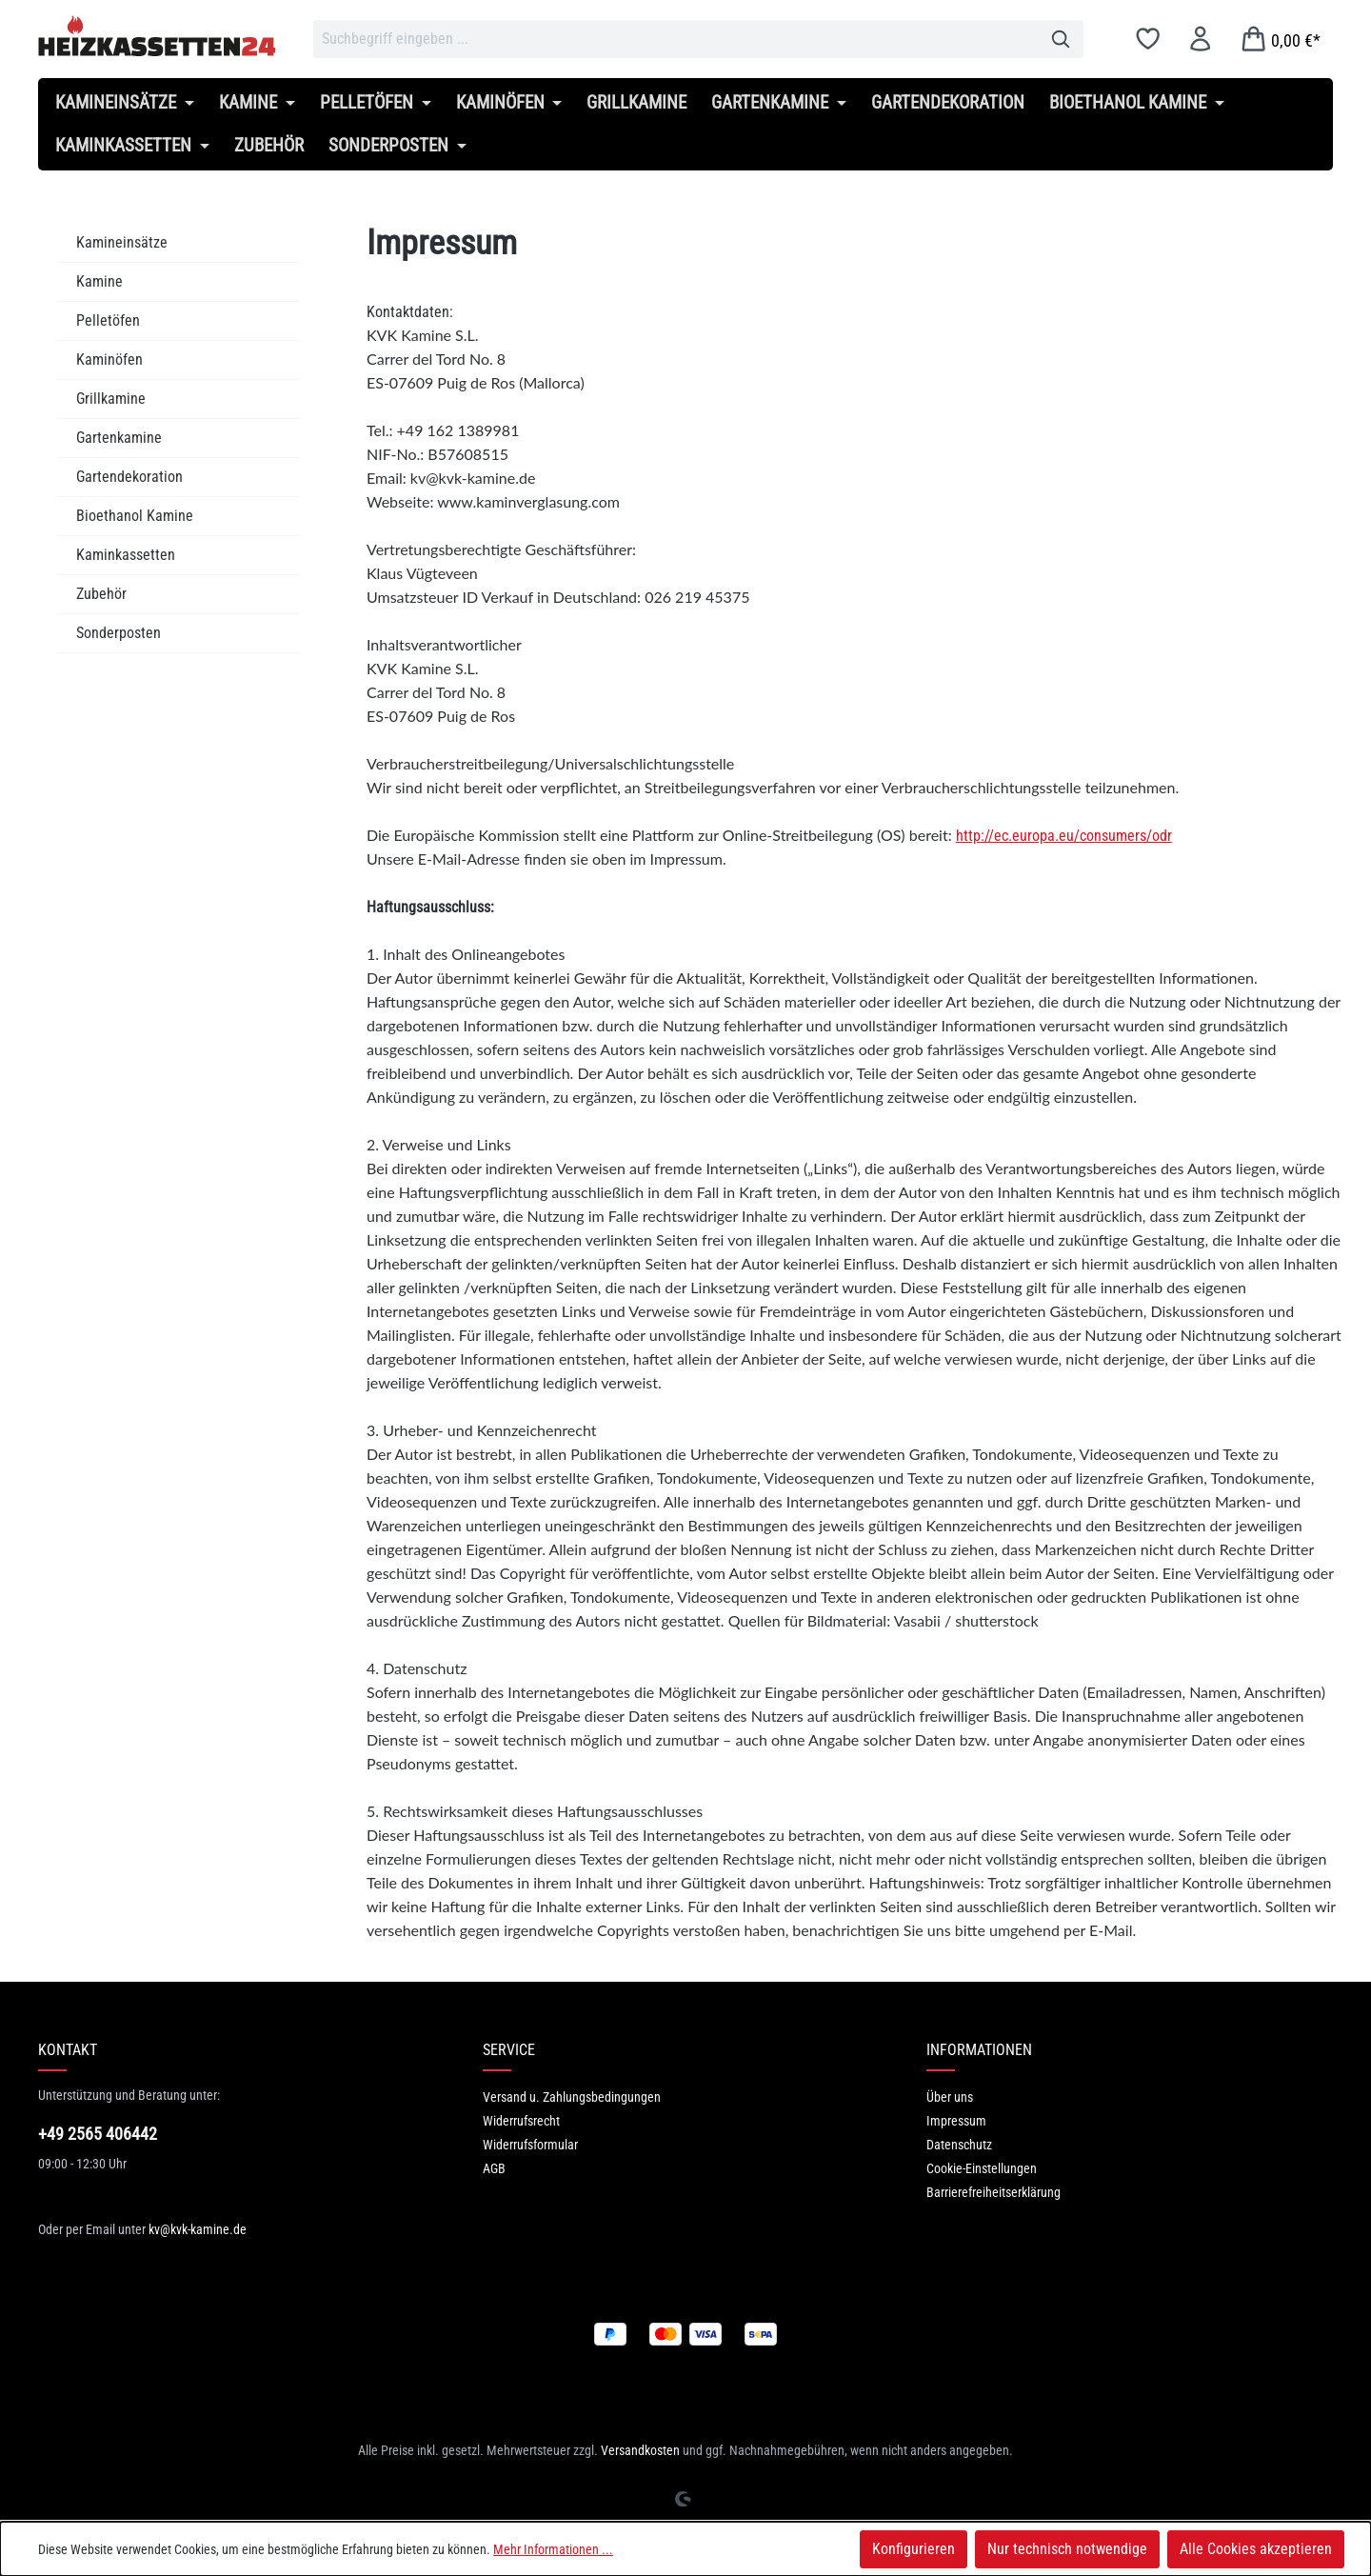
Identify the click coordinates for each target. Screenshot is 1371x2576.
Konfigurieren (913, 2549)
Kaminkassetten (125, 555)
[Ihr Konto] (1200, 38)
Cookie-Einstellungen (981, 2168)
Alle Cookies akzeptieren (1256, 2549)
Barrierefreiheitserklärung (993, 2192)
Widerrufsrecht (521, 2120)
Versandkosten (640, 2450)
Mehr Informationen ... (553, 2549)
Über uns (949, 2097)
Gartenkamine (119, 438)
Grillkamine (111, 398)
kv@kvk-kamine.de (198, 2229)
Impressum (956, 2120)
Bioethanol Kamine (134, 516)
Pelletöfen (108, 320)
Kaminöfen (109, 359)
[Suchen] (1061, 39)
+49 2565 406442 (97, 2134)
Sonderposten (118, 633)
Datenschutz (959, 2144)
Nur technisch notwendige (1067, 2549)
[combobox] (676, 39)
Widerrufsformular (530, 2144)
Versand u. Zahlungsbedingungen (572, 2097)
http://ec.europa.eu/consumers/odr (1064, 836)
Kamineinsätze (122, 242)
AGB (494, 2168)
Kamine (99, 281)
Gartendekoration (129, 477)
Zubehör (101, 594)
